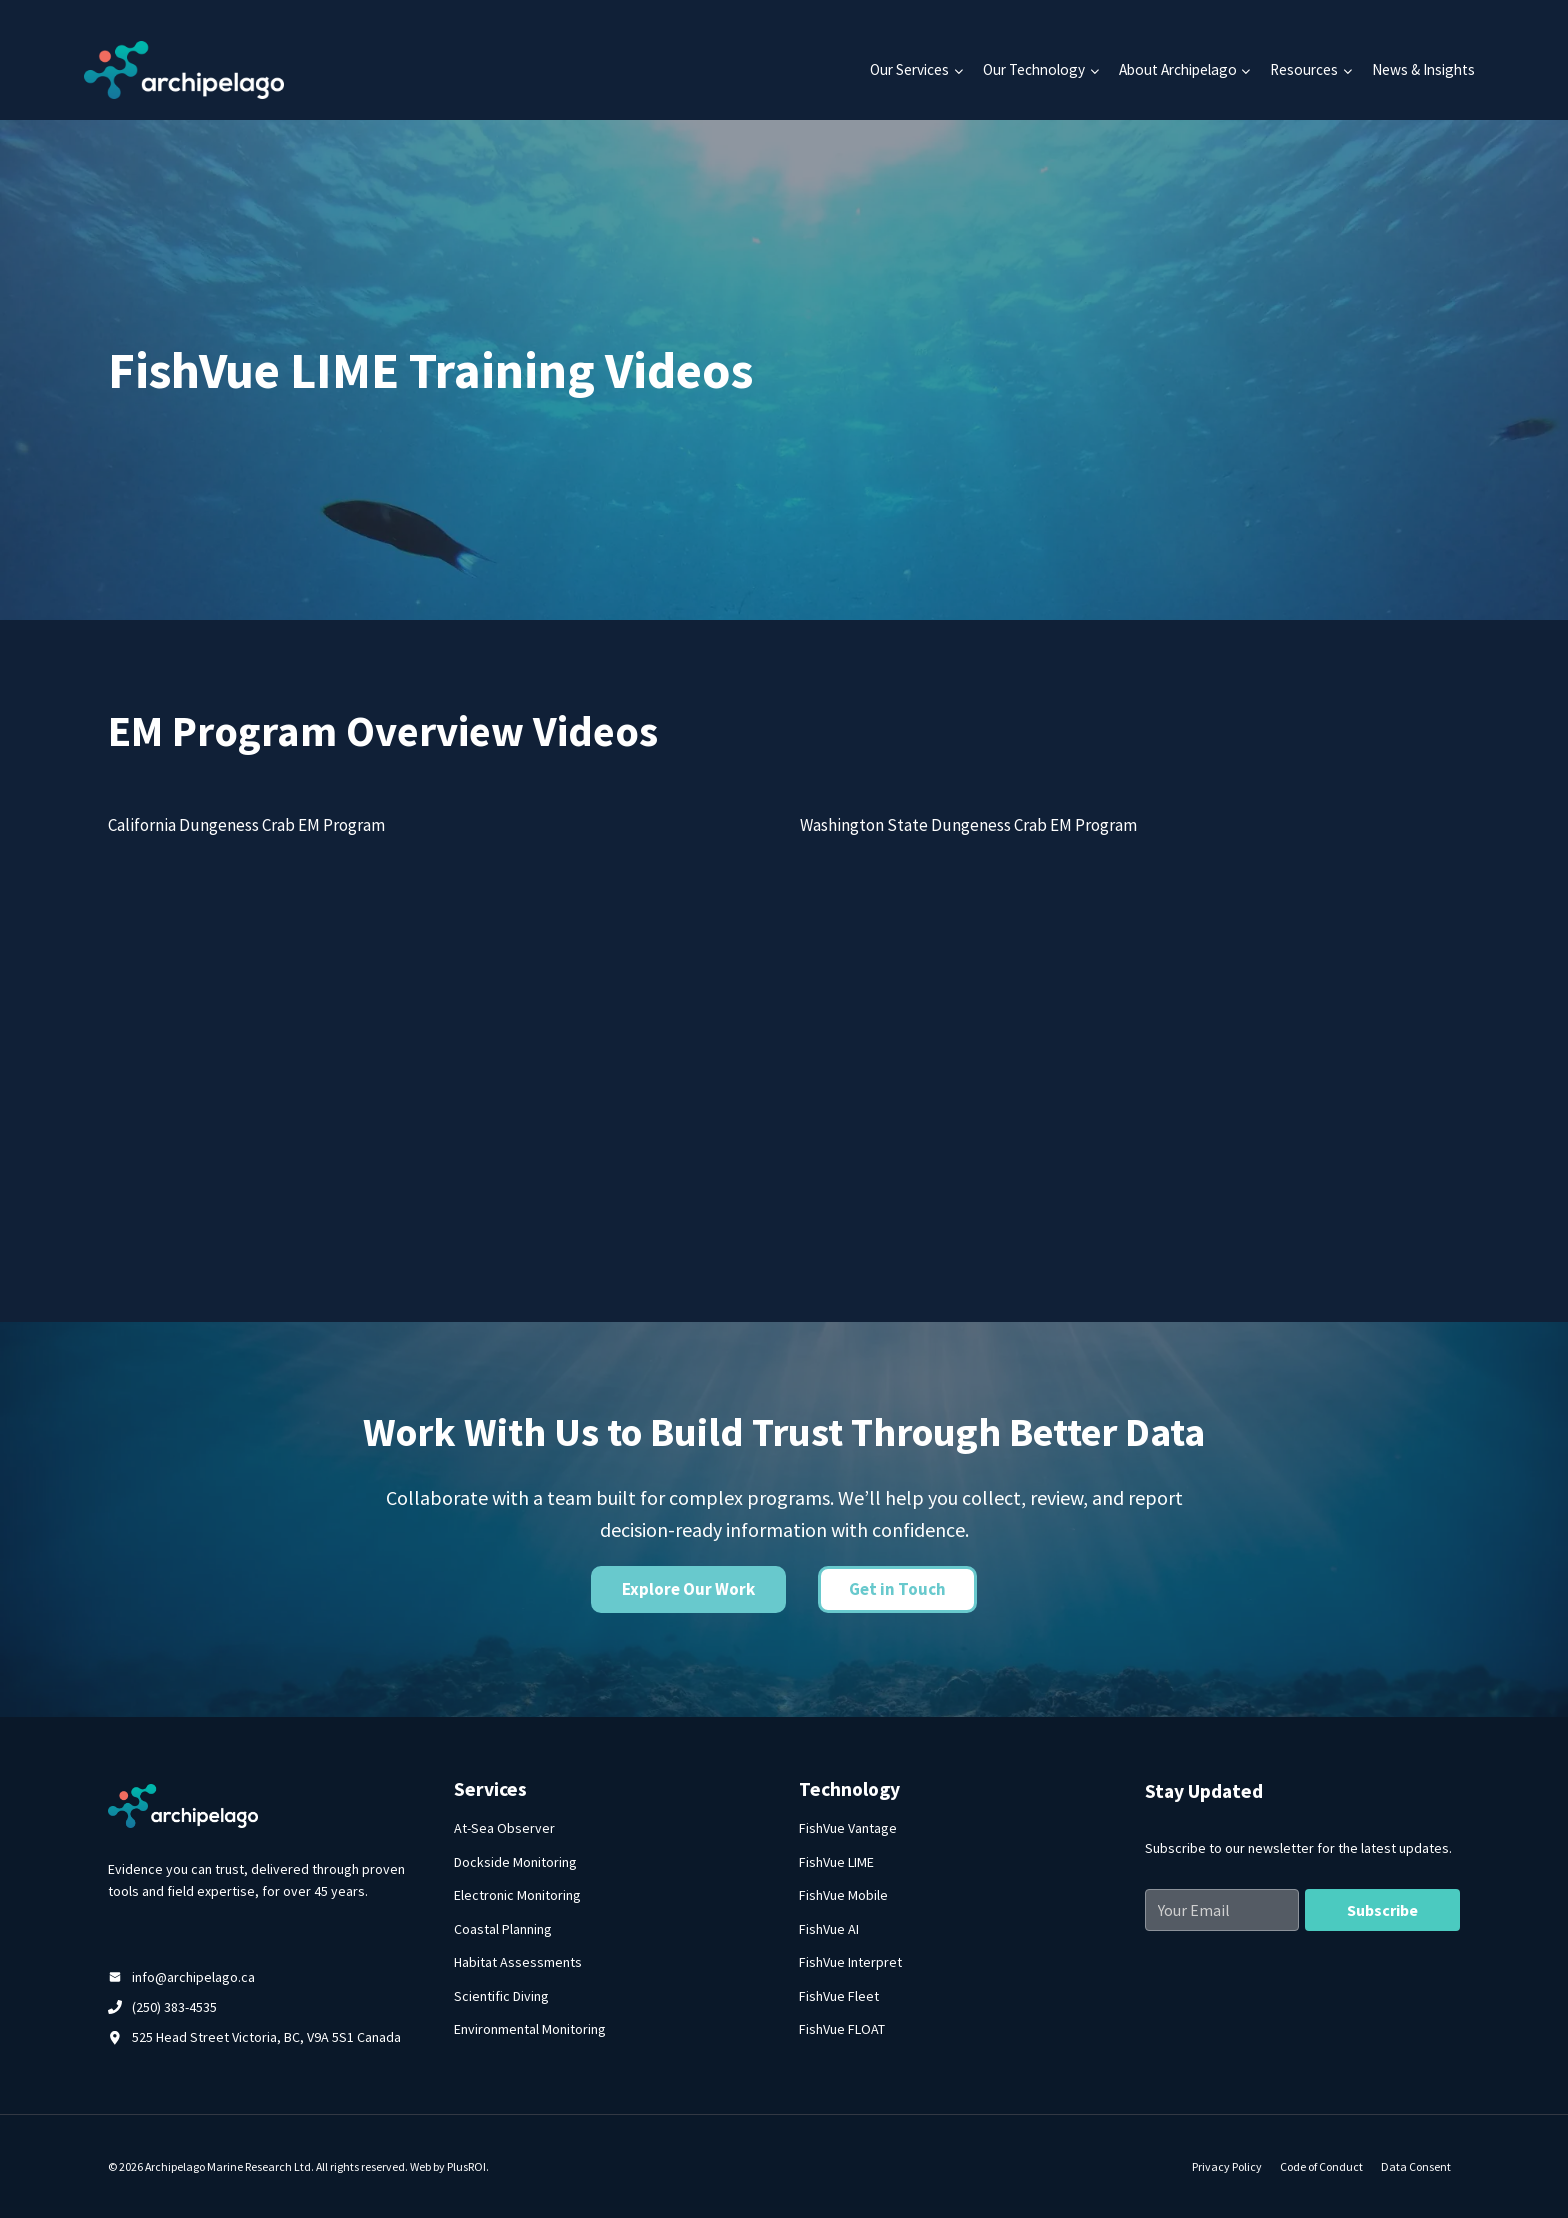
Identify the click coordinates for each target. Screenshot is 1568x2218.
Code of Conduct (1321, 2166)
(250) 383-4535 (174, 2007)
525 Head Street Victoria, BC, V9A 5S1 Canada (266, 2037)
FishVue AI (829, 1929)
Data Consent (1416, 2166)
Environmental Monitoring (530, 2029)
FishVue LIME (836, 1862)
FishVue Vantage (848, 1828)
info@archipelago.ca (193, 1977)
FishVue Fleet (839, 1996)
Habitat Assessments (518, 1962)
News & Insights (1423, 69)
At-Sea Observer (504, 1828)
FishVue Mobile (843, 1895)
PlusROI (466, 2166)
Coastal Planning (503, 1929)
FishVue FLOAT (842, 2029)
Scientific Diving (501, 1996)
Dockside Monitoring (515, 1862)
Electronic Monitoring (517, 1895)
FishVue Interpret (850, 1962)
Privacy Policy (1227, 2166)
